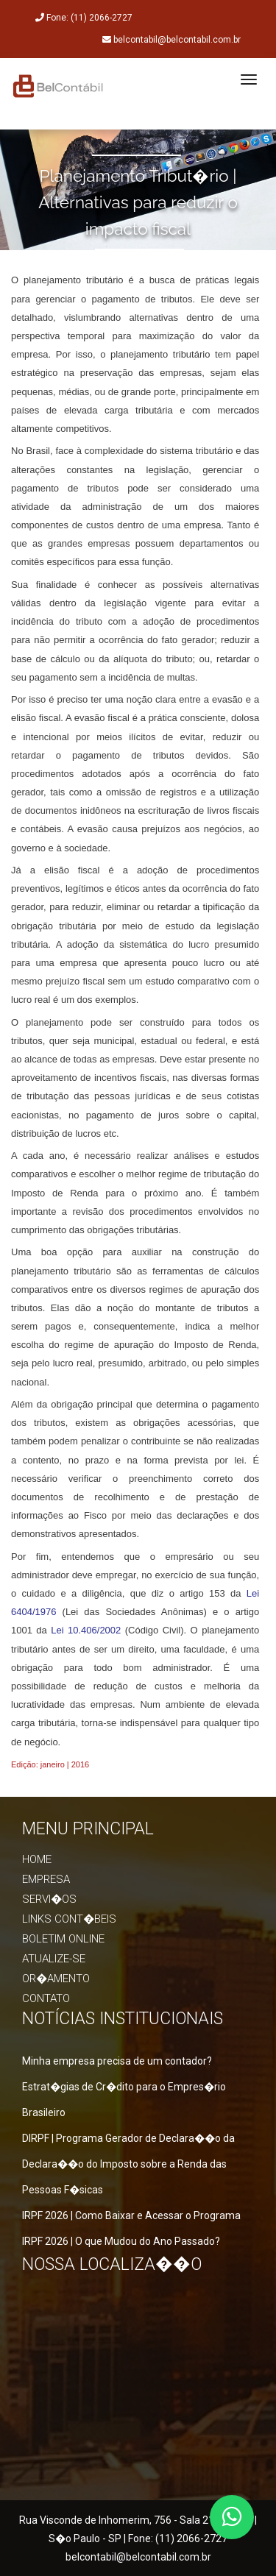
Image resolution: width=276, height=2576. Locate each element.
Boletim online (63, 1938)
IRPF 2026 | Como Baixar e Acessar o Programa (131, 2215)
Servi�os (49, 1899)
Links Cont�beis (69, 1919)
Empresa (46, 1879)
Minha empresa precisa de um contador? (117, 2061)
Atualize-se (53, 1958)
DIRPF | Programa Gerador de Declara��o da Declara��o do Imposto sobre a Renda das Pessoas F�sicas (128, 2164)
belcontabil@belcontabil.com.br (138, 2557)
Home (37, 1859)
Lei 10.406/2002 (86, 1630)
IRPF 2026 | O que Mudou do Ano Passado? (121, 2241)
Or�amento (56, 1978)
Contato (46, 1998)
